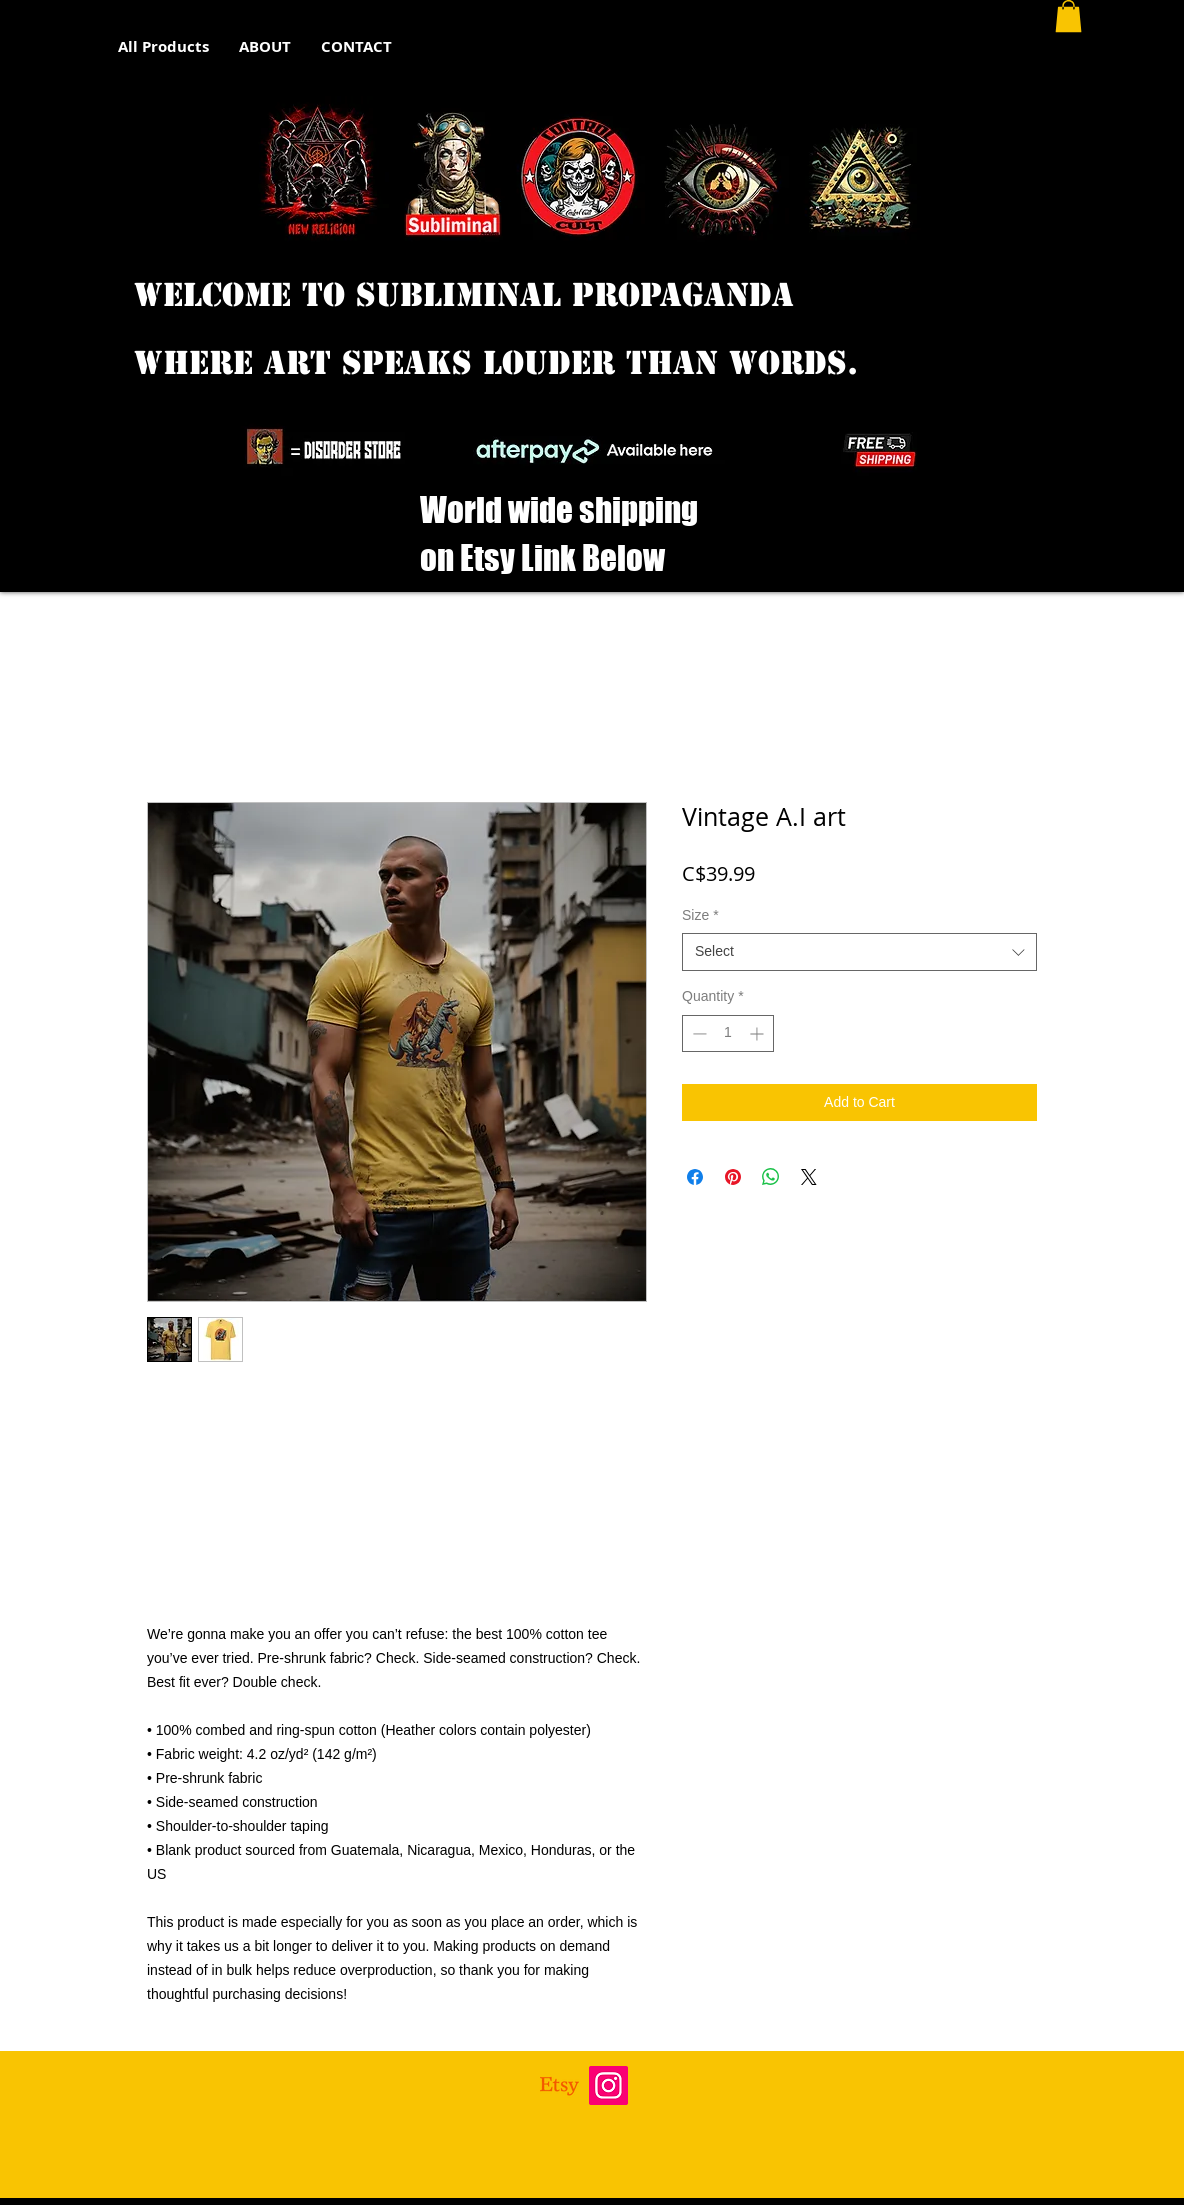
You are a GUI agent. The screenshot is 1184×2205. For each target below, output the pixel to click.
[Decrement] (697, 1033)
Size (700, 915)
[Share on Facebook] (695, 1177)
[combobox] (859, 952)
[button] (1068, 16)
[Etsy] (559, 2085)
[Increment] (758, 1033)
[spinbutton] (728, 1033)
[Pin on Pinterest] (733, 1177)
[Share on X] (809, 1177)
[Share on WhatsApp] (771, 1177)
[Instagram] (608, 2085)
